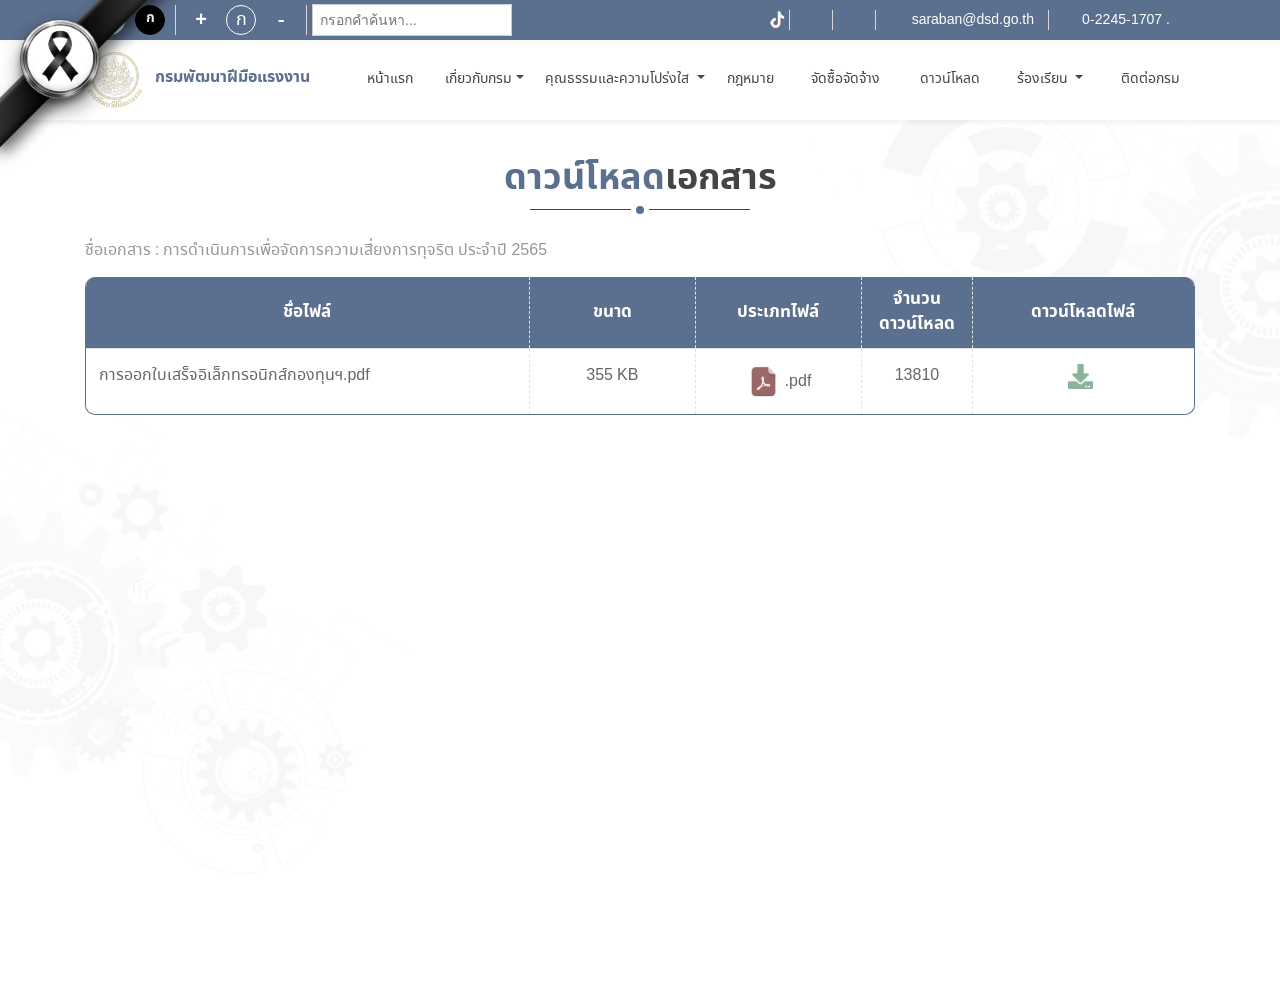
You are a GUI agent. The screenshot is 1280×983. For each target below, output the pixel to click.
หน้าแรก (393, 78)
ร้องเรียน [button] (1044, 79)
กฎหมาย (750, 79)
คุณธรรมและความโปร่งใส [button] (619, 79)
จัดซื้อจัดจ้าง (845, 79)
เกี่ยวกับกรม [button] (478, 79)
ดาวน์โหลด (950, 79)
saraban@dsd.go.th (973, 20)
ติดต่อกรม (1150, 79)
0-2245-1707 (1122, 20)
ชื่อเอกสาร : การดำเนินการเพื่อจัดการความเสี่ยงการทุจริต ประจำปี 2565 (316, 251)
